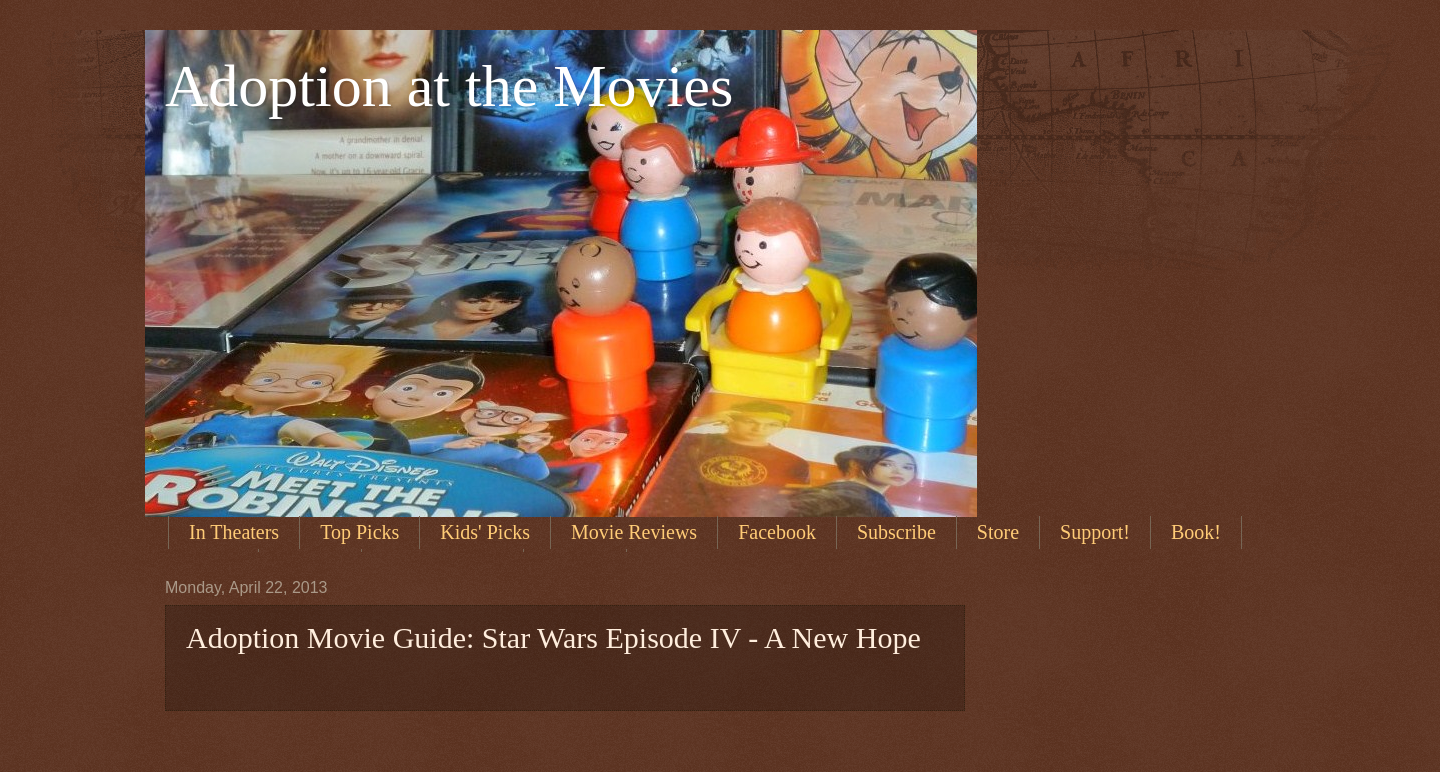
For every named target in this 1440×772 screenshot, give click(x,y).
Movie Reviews (634, 532)
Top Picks (359, 532)
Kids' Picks (485, 532)
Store (998, 532)
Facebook (777, 532)
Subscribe (896, 532)
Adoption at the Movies (449, 86)
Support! (1095, 532)
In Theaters (234, 532)
